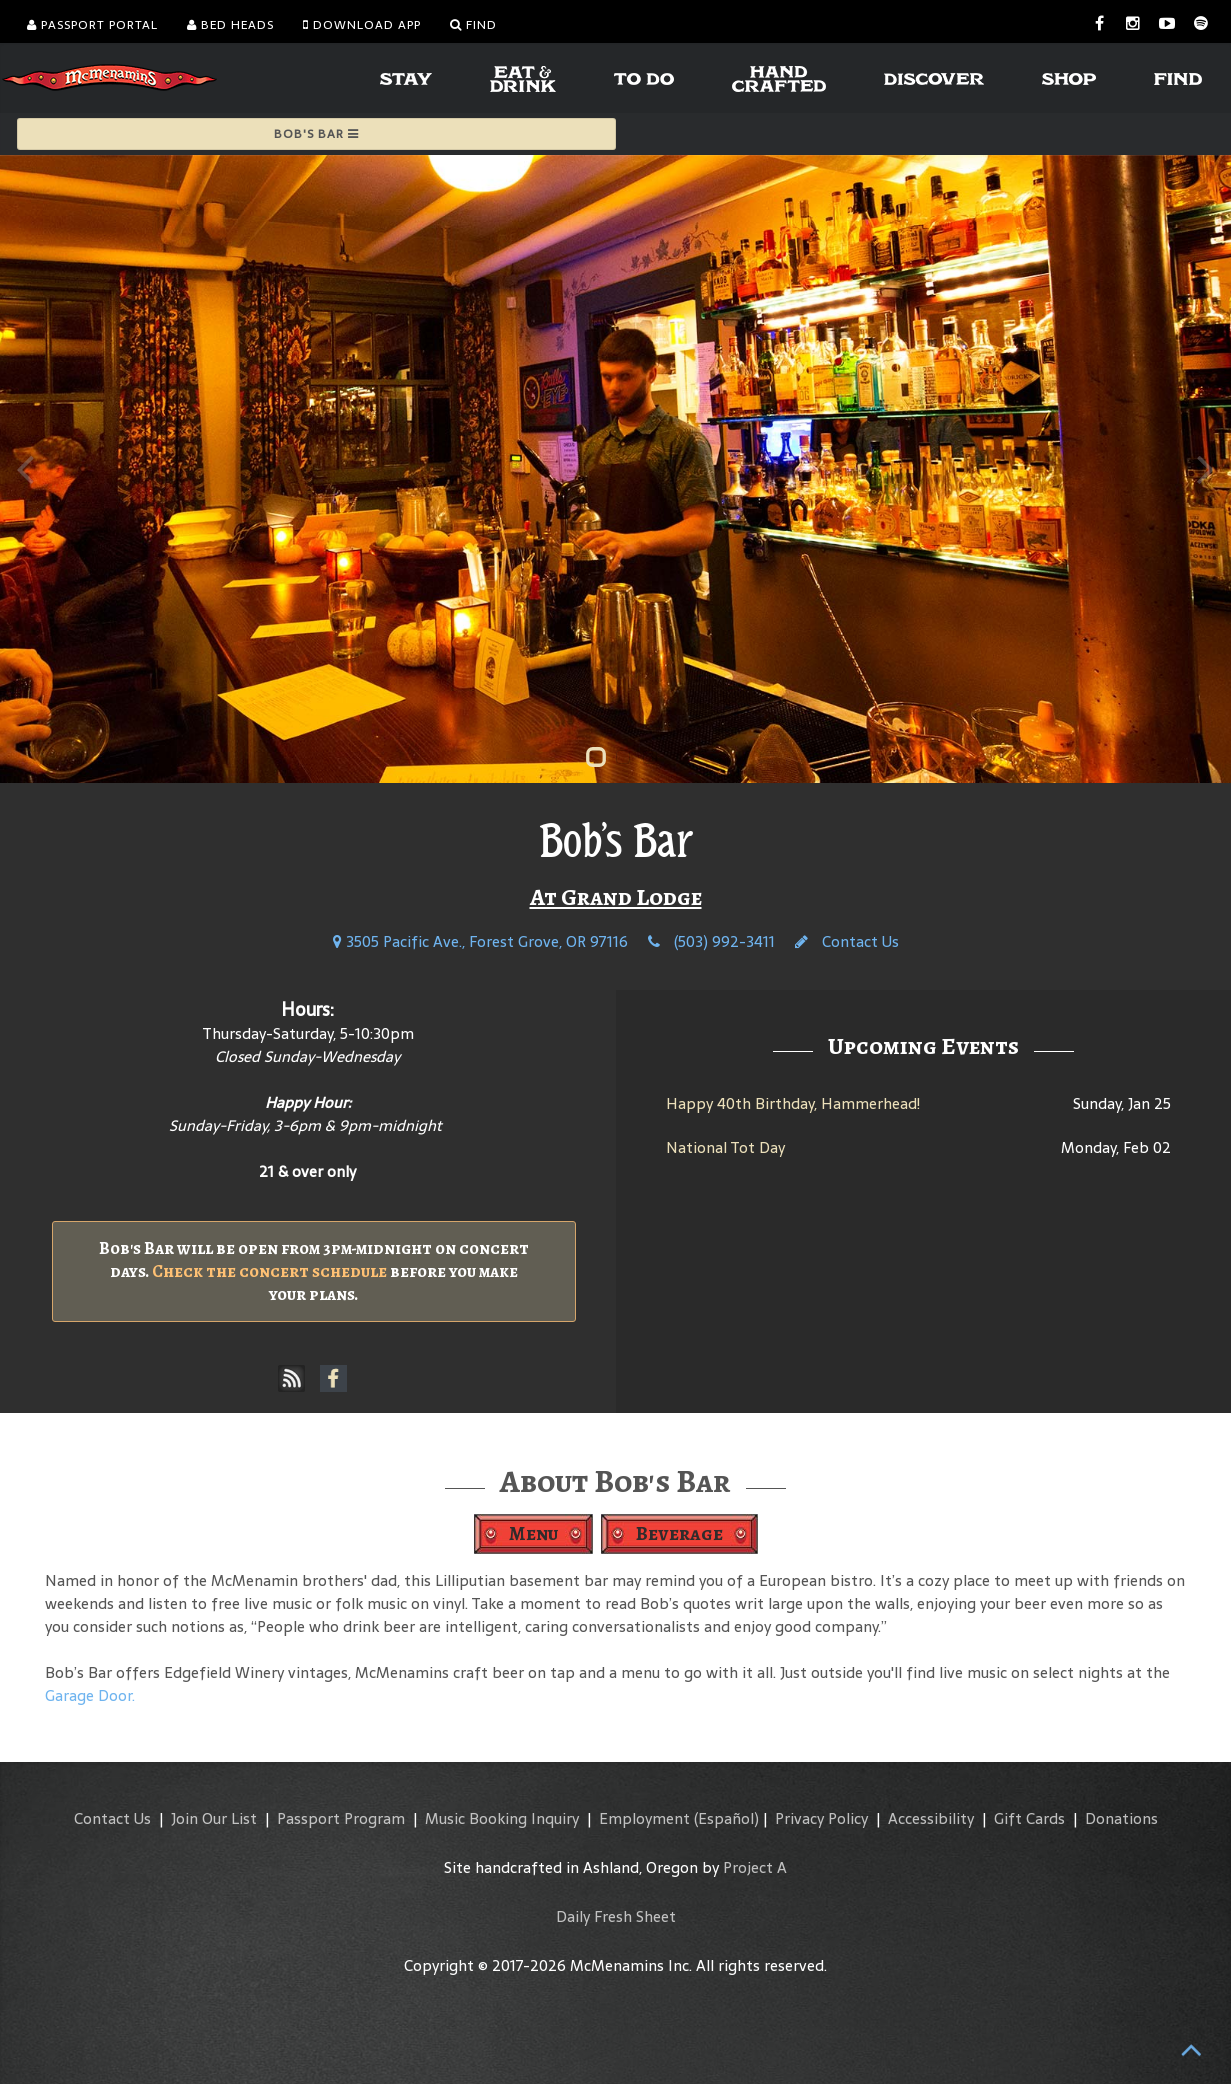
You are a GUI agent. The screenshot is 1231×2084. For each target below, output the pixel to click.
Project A (755, 1867)
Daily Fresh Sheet (616, 1916)
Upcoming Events (923, 1046)
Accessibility (931, 1818)
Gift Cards (1029, 1818)
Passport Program (341, 1818)
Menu (533, 1533)
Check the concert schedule (269, 1271)
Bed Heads (230, 25)
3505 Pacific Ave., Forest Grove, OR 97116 (480, 941)
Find (473, 25)
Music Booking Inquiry (502, 1818)
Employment (644, 1818)
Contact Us (847, 941)
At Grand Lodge (616, 897)
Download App (362, 25)
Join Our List (214, 1818)
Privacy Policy (821, 1818)
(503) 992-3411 (711, 941)
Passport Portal (92, 25)
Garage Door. (90, 1695)
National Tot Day (725, 1147)
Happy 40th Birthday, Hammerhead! (793, 1103)
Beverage (679, 1533)
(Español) (726, 1818)
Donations (1121, 1818)
